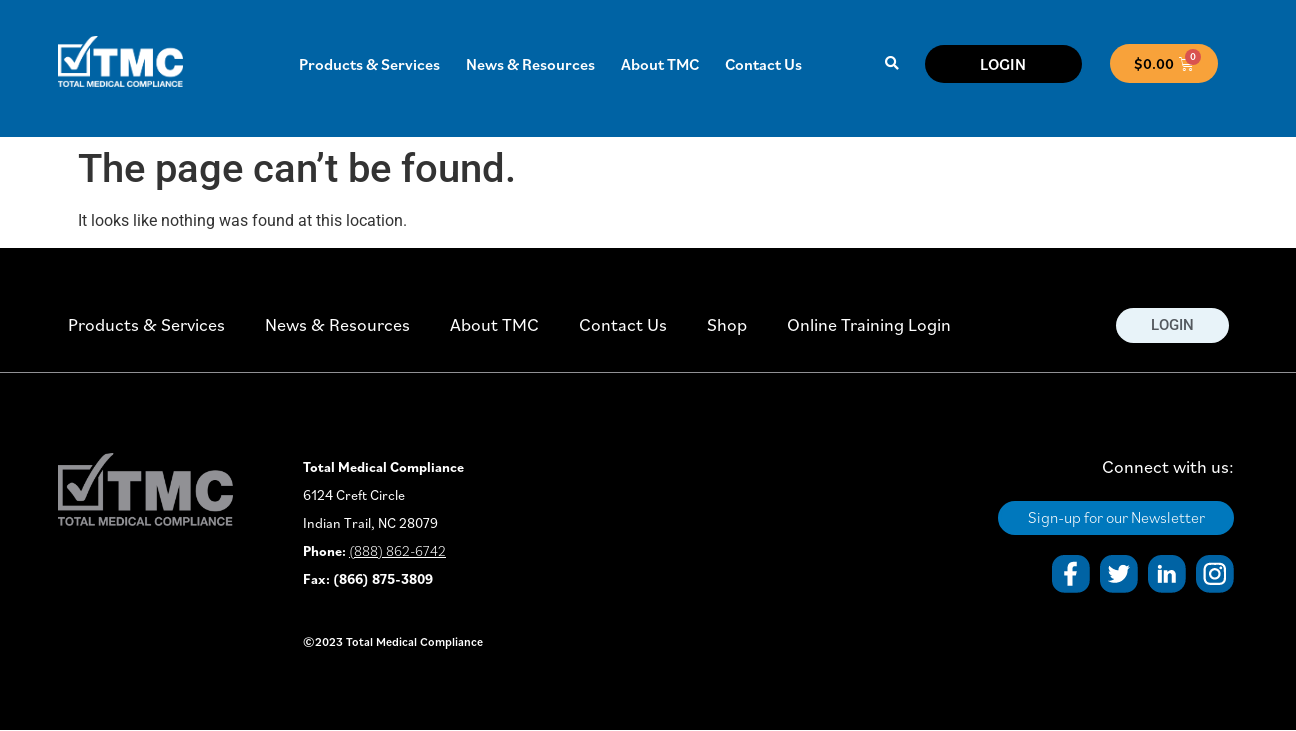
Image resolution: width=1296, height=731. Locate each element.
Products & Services (369, 64)
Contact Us (763, 64)
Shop (727, 324)
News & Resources (530, 64)
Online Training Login (869, 324)
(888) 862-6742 (397, 551)
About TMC (660, 64)
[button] (891, 63)
